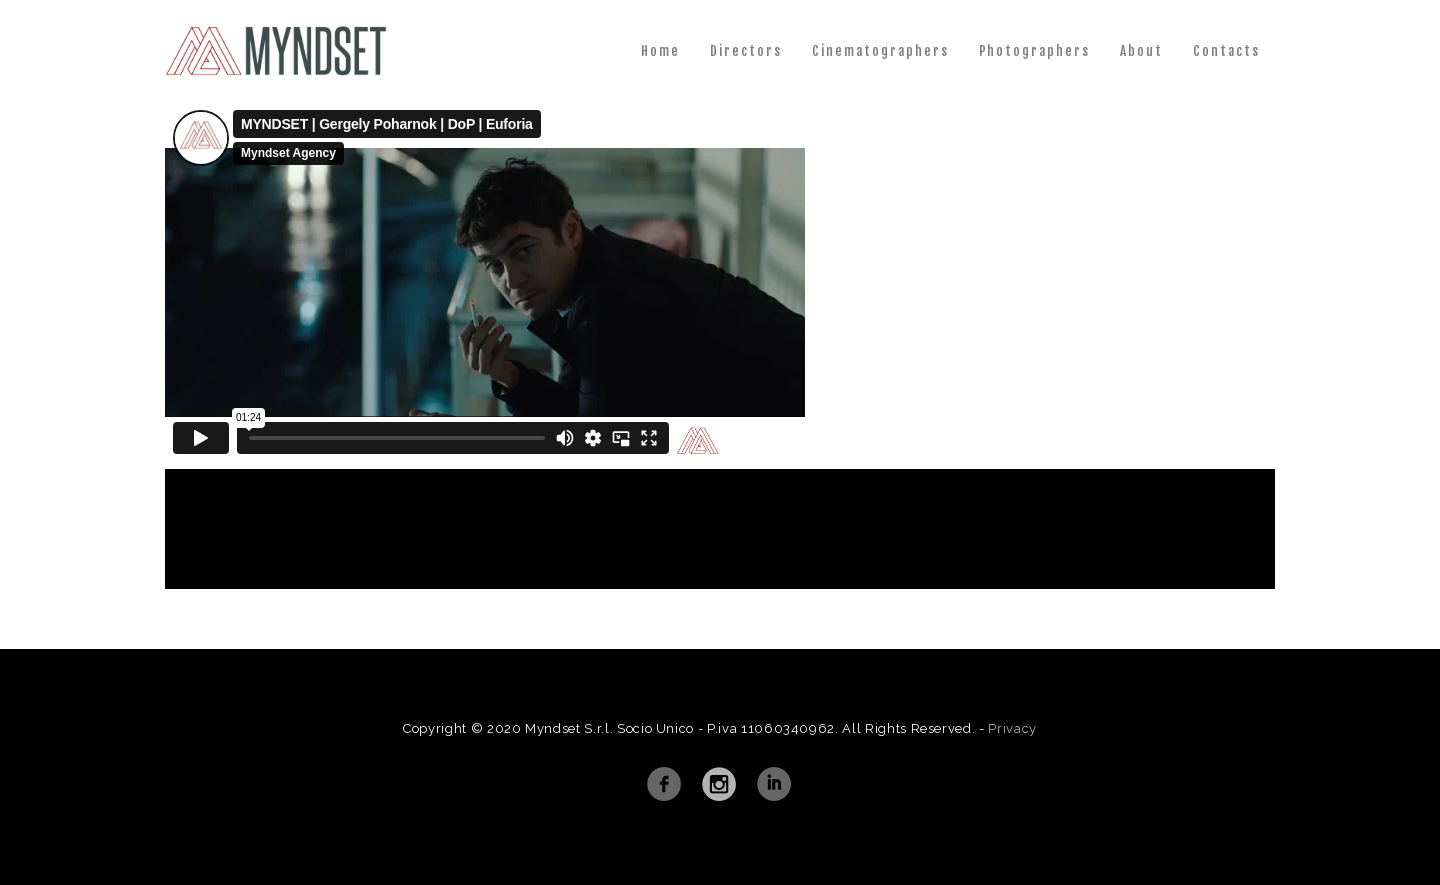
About (1141, 51)
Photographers (1035, 51)
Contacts (1226, 51)
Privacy (1012, 728)
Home (660, 51)
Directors (746, 51)
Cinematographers (880, 51)
